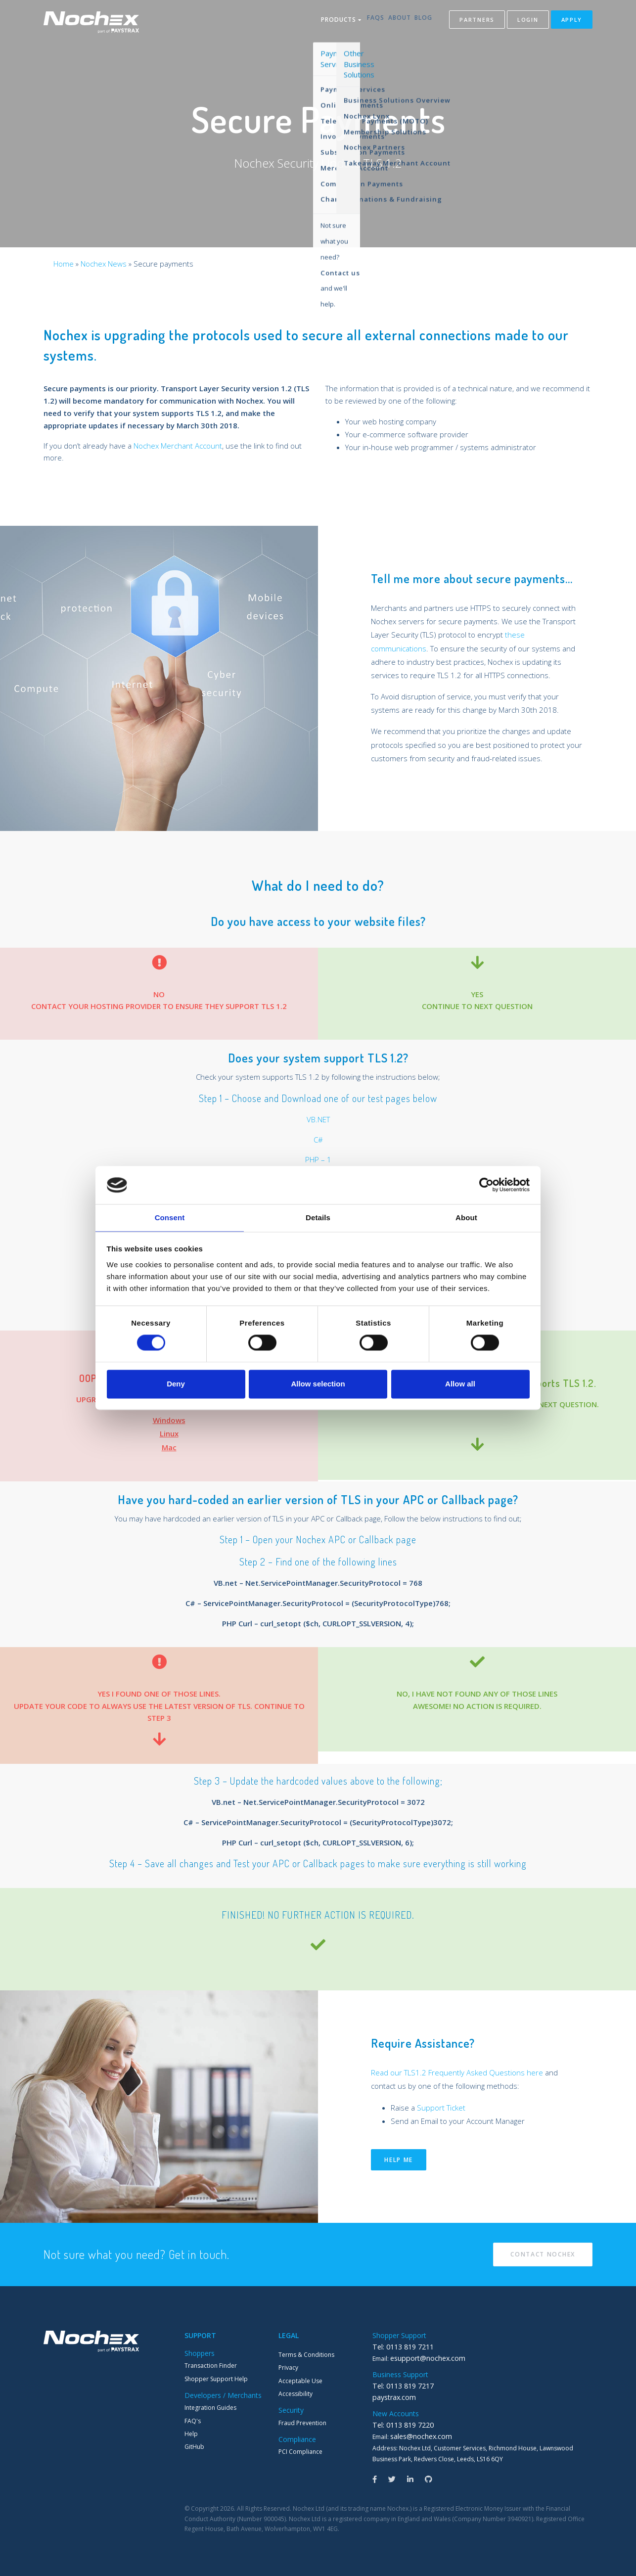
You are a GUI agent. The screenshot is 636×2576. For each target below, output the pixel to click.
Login (528, 22)
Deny (176, 1384)
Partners (477, 22)
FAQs (359, 22)
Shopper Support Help (216, 2379)
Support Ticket (441, 2108)
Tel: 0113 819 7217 (398, 2385)
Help (191, 2434)
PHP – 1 (318, 1159)
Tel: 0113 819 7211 (398, 2347)
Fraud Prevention (302, 2423)
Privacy (288, 2367)
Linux (169, 1433)
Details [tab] (318, 1217)
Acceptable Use (300, 2381)
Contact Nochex (542, 2254)
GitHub (194, 2446)
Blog (423, 22)
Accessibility (295, 2394)
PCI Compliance (300, 2451)
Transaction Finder (210, 2365)
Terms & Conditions (306, 2354)
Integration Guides (210, 2407)
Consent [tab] (170, 1217)
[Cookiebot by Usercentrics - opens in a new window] (486, 1184)
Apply (572, 22)
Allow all (460, 1384)
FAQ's (192, 2421)
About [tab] (466, 1217)
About (391, 22)
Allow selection (318, 1384)
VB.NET (318, 1119)
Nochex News (104, 264)
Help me (398, 2160)
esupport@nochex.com (423, 2357)
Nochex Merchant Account (178, 446)
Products (318, 22)
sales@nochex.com (417, 2434)
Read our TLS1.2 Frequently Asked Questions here (457, 2072)
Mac (169, 1447)
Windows (169, 1420)
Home (63, 264)
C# (318, 1140)
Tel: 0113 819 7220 (398, 2423)
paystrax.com (391, 2396)
